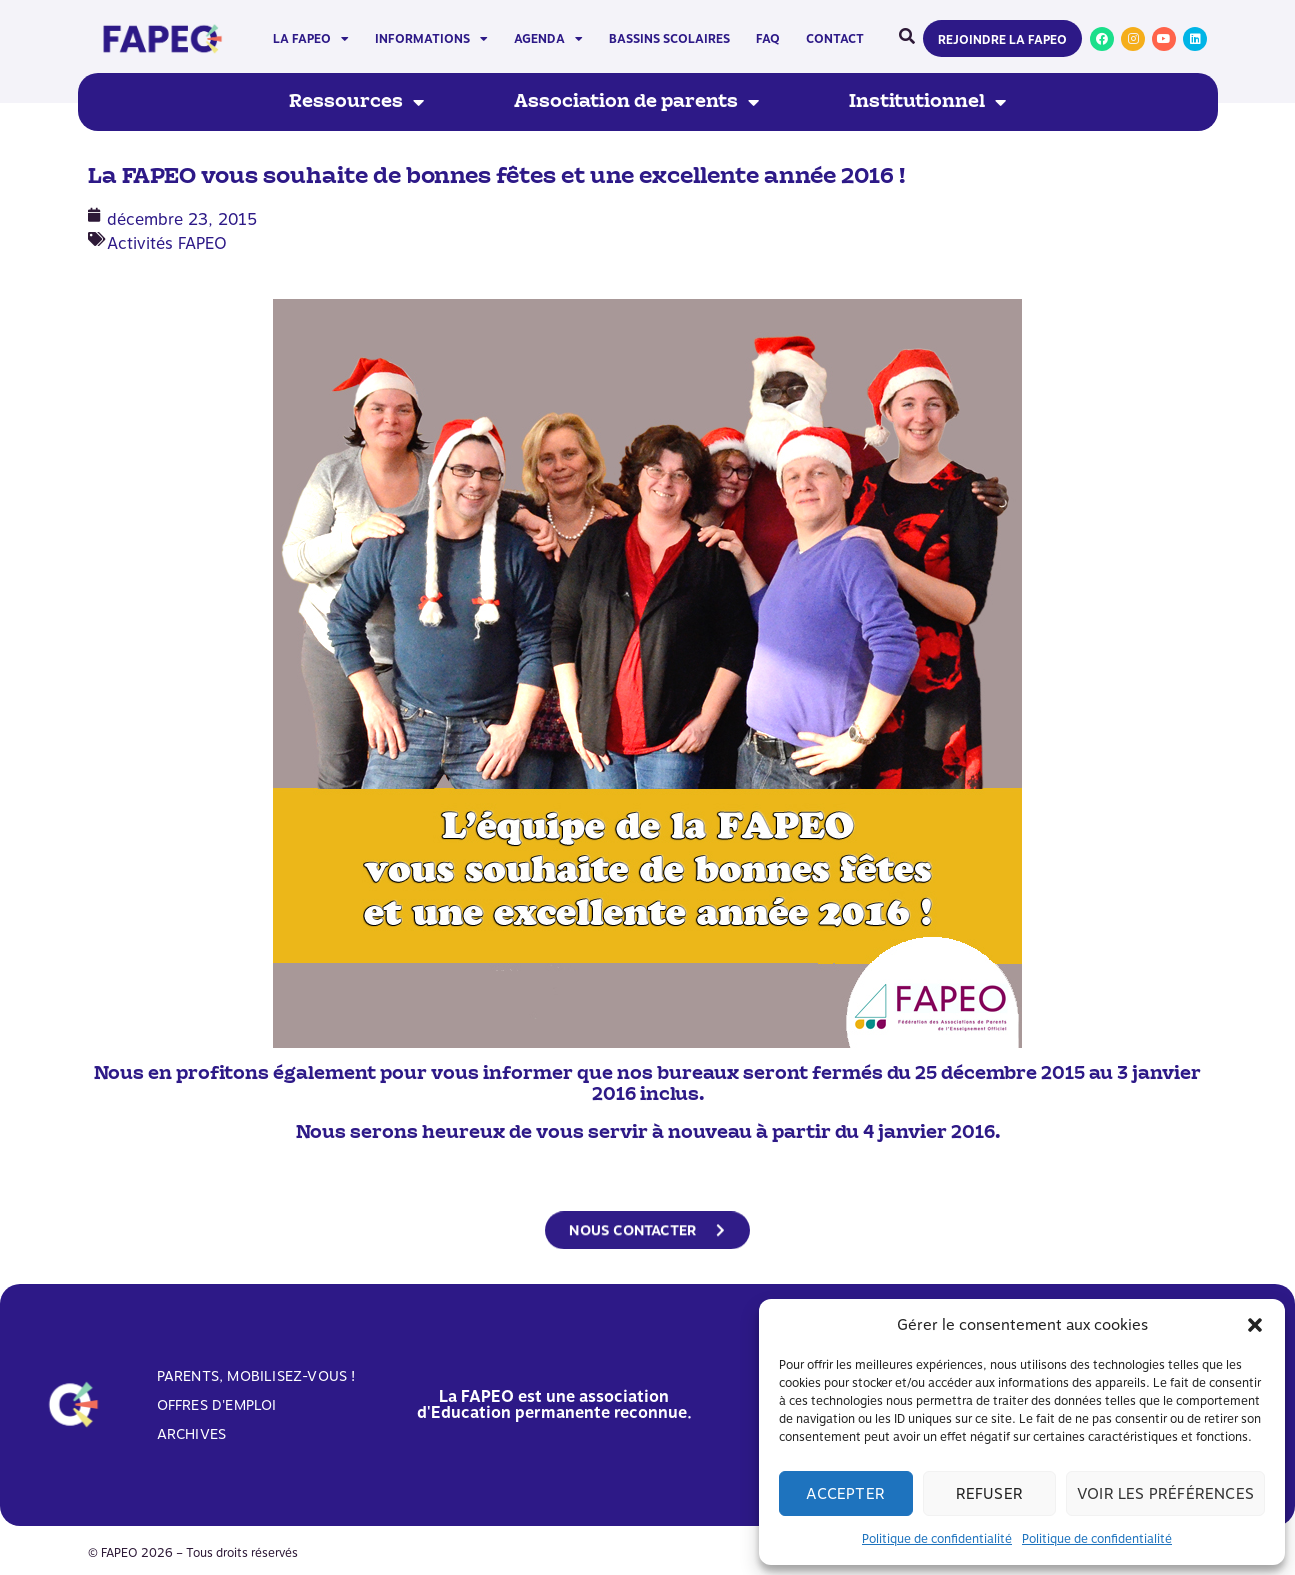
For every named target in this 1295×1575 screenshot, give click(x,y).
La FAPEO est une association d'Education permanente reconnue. (554, 1404)
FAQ (768, 39)
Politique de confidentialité (937, 1539)
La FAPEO (311, 39)
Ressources (356, 102)
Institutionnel (927, 102)
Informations (431, 39)
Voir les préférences (1165, 1494)
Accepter (845, 1494)
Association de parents (636, 102)
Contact (835, 39)
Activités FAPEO (167, 243)
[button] (1255, 1325)
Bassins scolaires (669, 39)
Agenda (548, 39)
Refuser (989, 1494)
